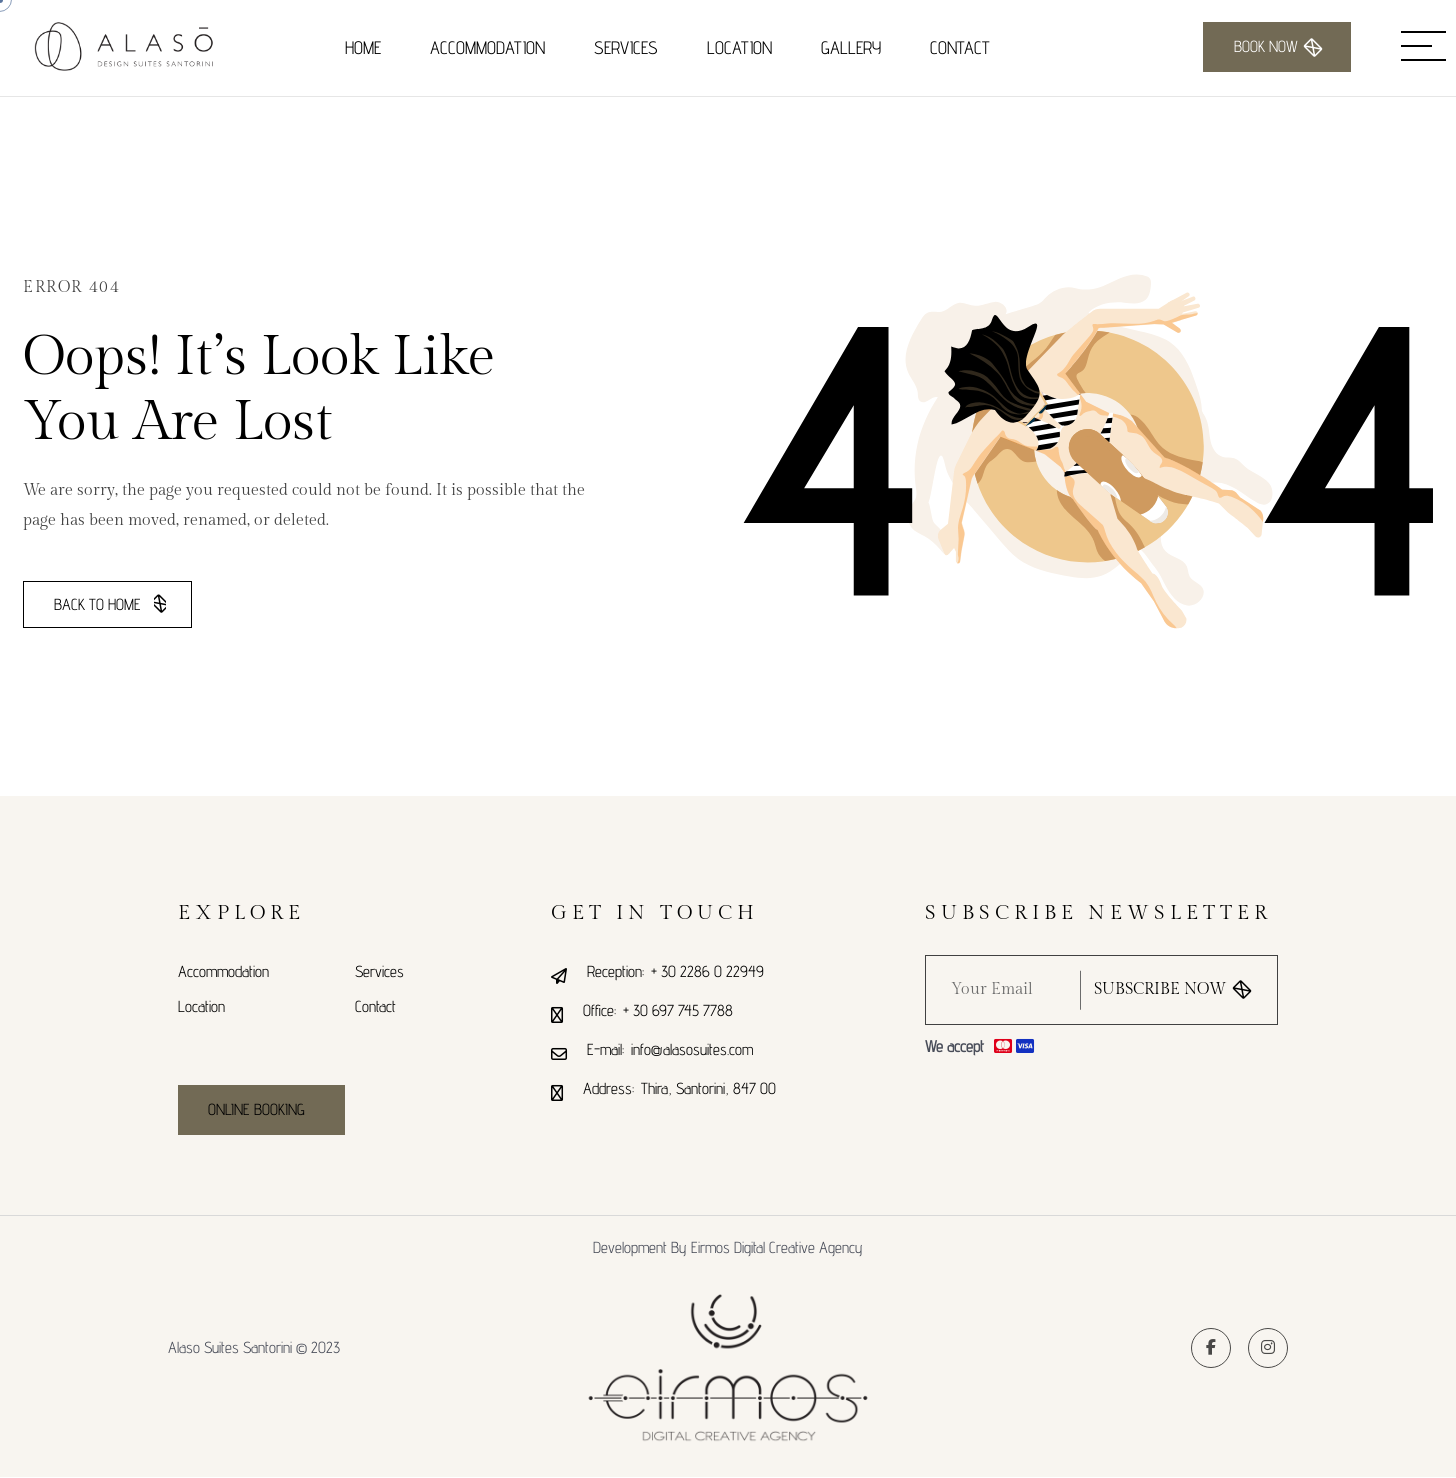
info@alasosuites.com (692, 1049)
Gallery (851, 47)
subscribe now (1173, 990)
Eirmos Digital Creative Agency (777, 1247)
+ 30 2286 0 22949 (707, 971)
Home (363, 47)
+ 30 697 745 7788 (678, 1010)
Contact (960, 47)
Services (626, 47)
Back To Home (110, 605)
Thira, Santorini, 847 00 (708, 1088)
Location (739, 47)
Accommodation (487, 47)
